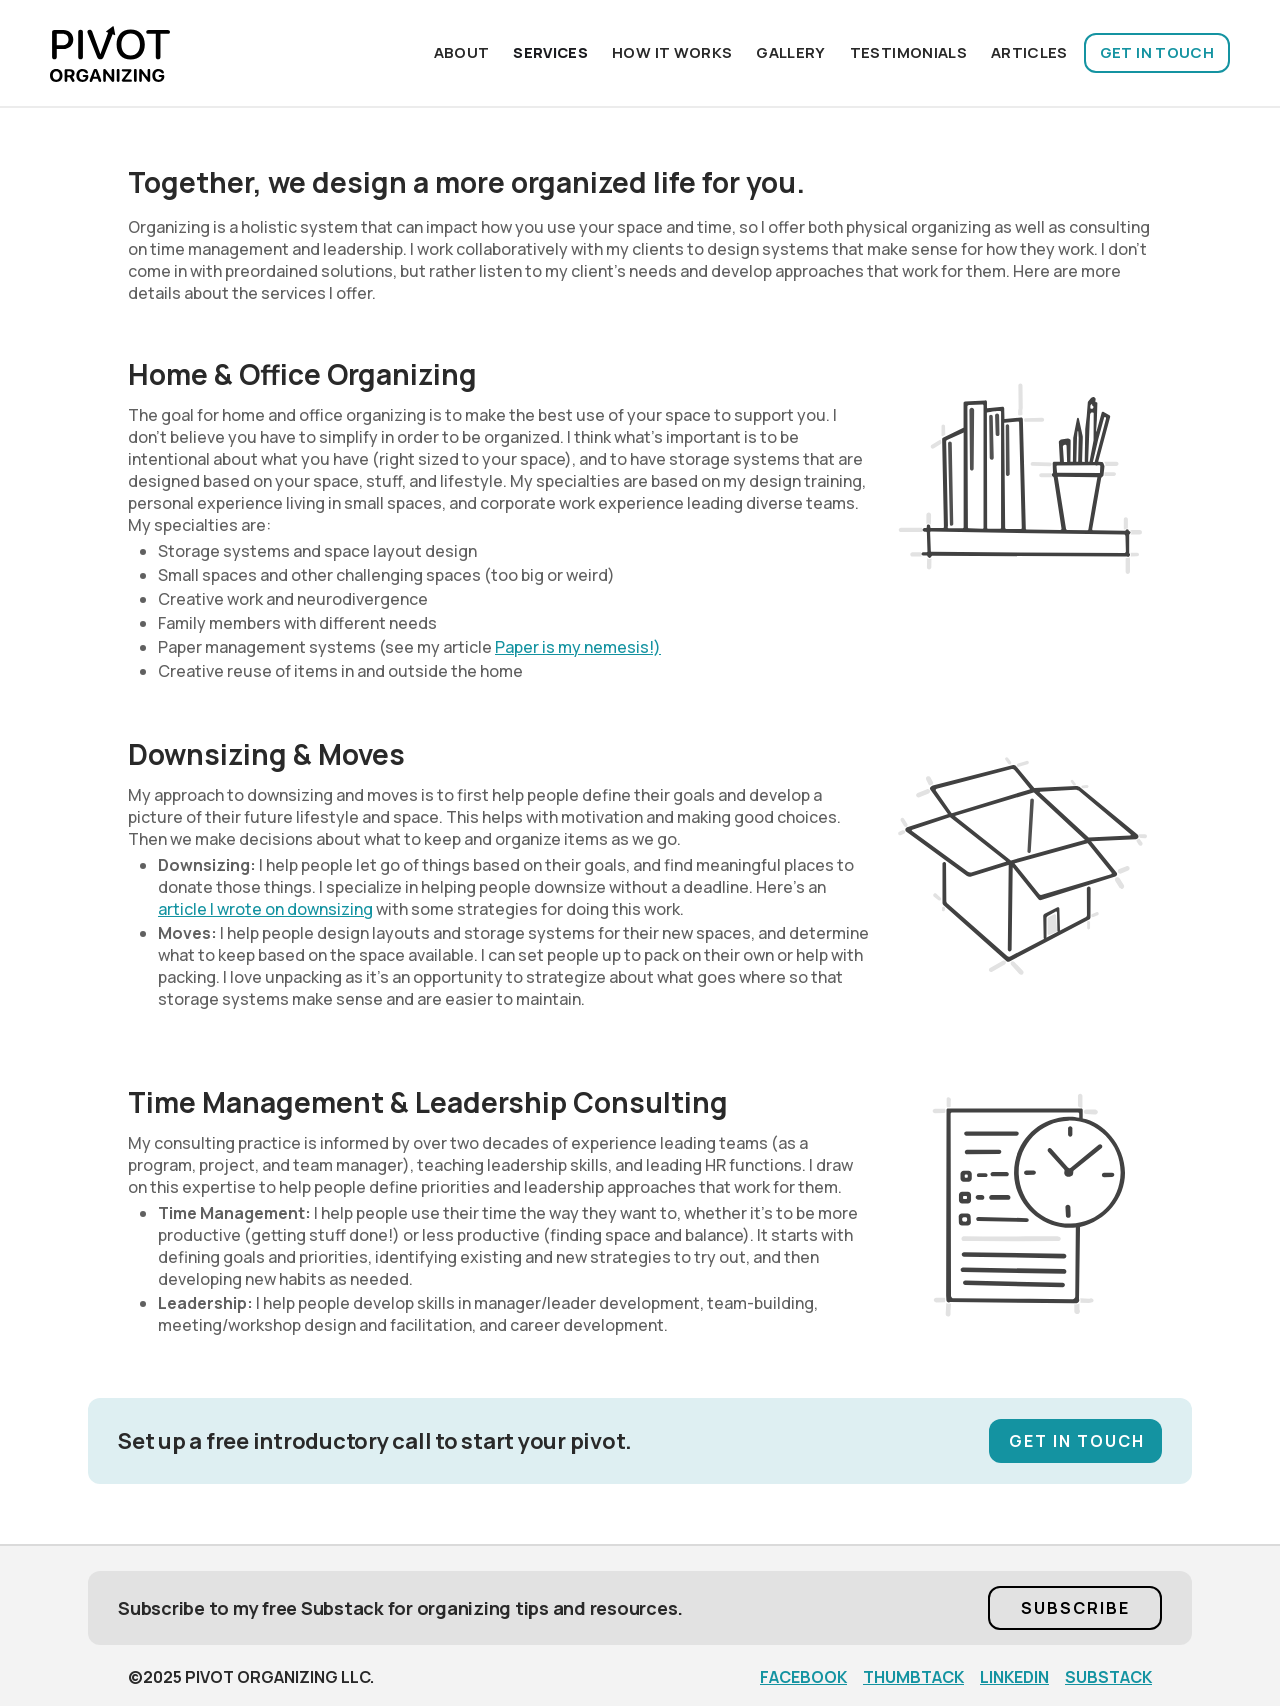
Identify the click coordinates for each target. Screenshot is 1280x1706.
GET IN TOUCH (1157, 52)
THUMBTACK (913, 1677)
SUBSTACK (1108, 1677)
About (462, 52)
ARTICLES (1029, 52)
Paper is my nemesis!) (578, 647)
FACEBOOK (803, 1677)
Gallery (790, 52)
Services (550, 52)
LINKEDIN (1014, 1677)
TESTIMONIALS (908, 52)
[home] (110, 53)
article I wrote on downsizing (265, 909)
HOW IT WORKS (672, 52)
